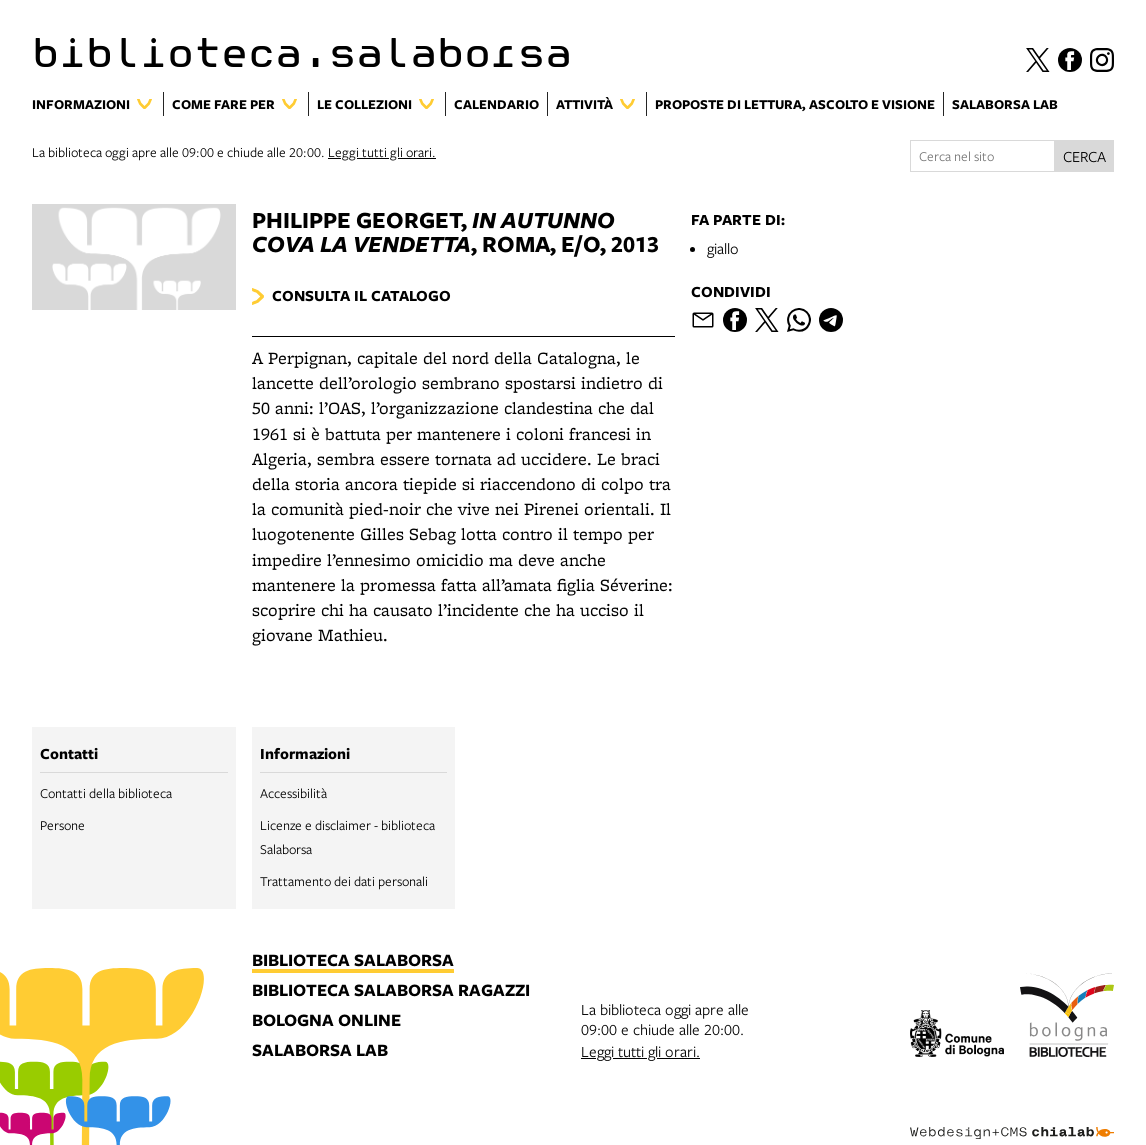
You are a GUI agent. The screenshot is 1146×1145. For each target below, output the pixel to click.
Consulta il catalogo (361, 295)
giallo (723, 248)
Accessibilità (293, 793)
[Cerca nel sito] (982, 156)
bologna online (326, 1021)
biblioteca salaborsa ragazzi (391, 991)
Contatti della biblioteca (106, 793)
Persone (62, 825)
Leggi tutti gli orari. (382, 152)
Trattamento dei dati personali (344, 881)
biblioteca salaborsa (353, 961)
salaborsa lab (320, 1051)
